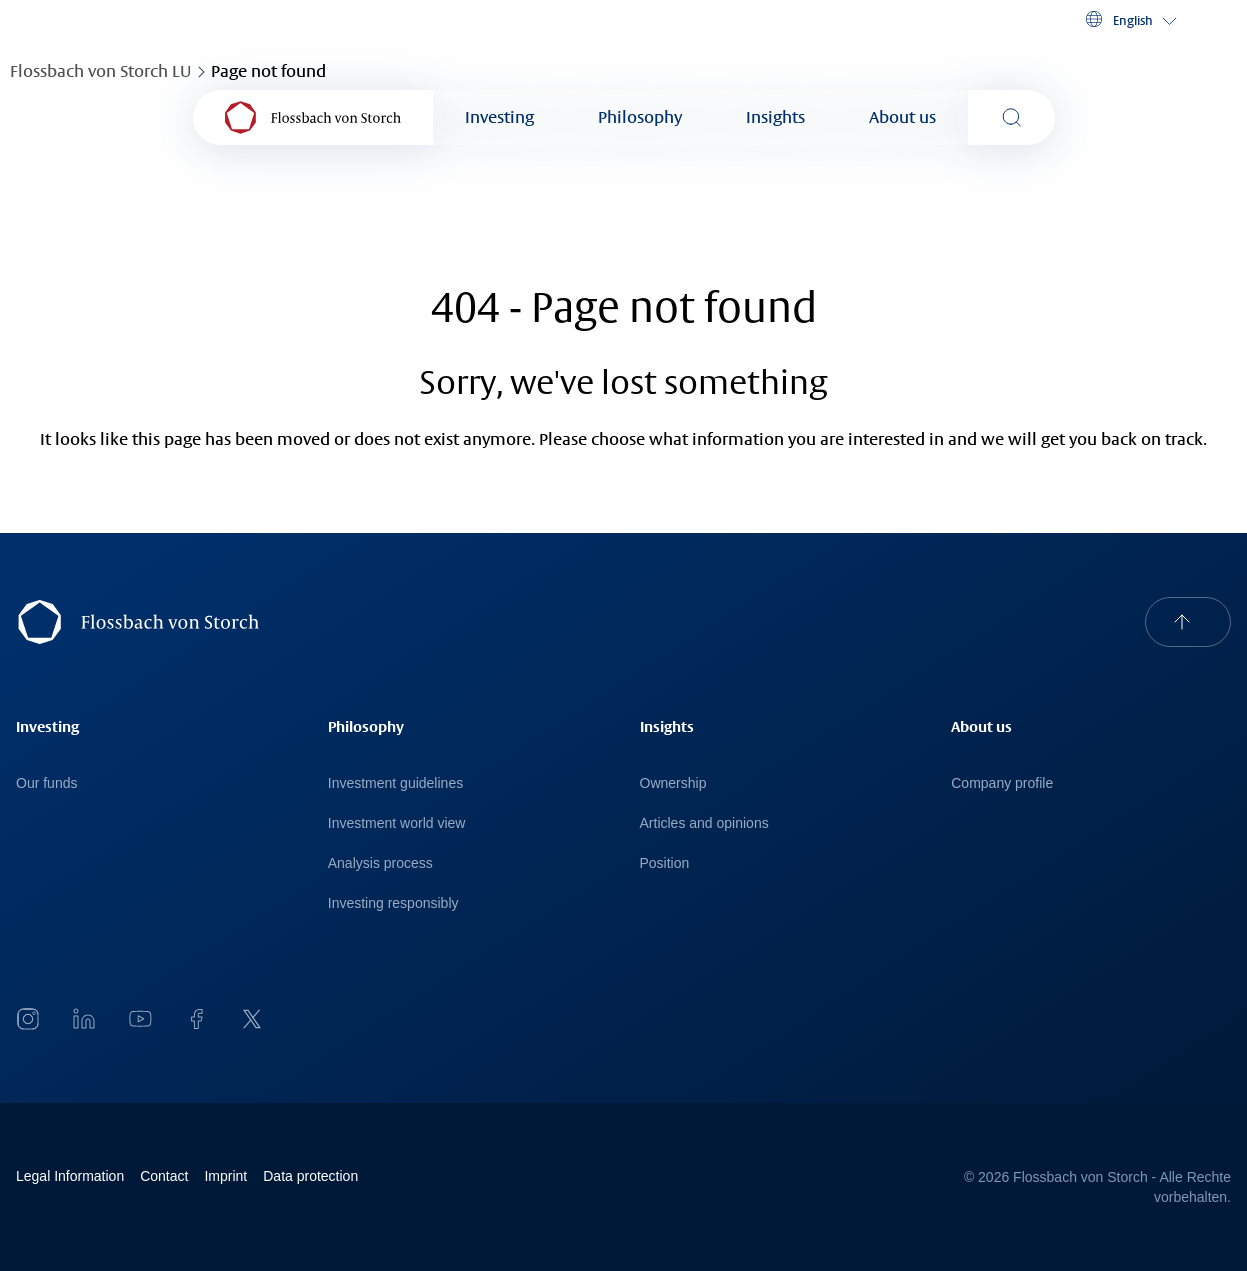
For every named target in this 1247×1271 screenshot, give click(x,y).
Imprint (225, 1176)
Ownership (673, 783)
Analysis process (380, 863)
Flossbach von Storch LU (100, 71)
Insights (775, 117)
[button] (1129, 20)
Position (665, 863)
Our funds (46, 783)
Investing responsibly (393, 903)
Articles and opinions (704, 823)
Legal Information (70, 1176)
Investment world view (397, 823)
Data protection (310, 1176)
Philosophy (640, 117)
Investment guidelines (395, 783)
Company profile (1002, 783)
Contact (164, 1176)
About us (902, 117)
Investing (499, 117)
